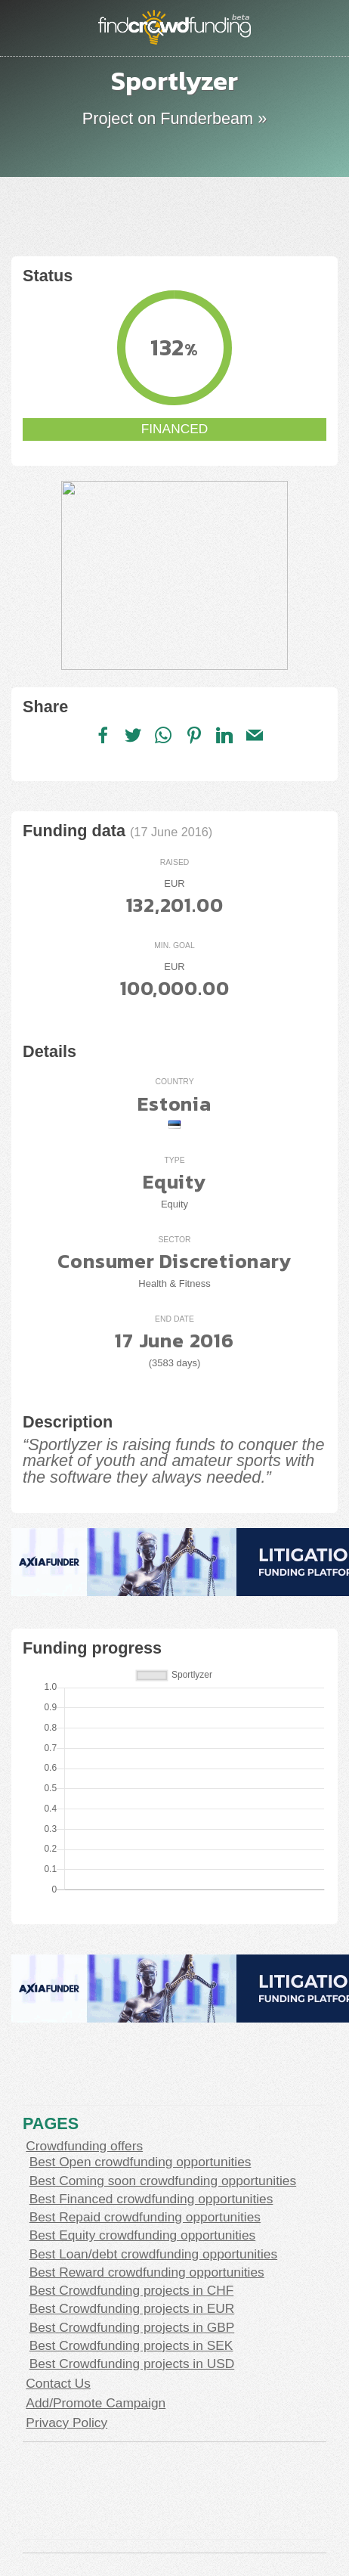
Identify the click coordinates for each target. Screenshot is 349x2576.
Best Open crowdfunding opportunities (140, 2161)
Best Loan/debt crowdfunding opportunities (153, 2253)
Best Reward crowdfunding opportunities (146, 2272)
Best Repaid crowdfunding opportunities (145, 2216)
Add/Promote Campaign (95, 2402)
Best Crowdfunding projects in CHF (131, 2290)
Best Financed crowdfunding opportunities (151, 2198)
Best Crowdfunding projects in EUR (132, 2308)
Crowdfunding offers (84, 2145)
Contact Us (58, 2383)
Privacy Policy (66, 2422)
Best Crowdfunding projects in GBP (132, 2327)
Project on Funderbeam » (174, 118)
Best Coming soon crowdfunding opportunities (163, 2180)
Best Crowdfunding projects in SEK (131, 2345)
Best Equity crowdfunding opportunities (142, 2235)
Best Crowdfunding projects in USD (132, 2363)
